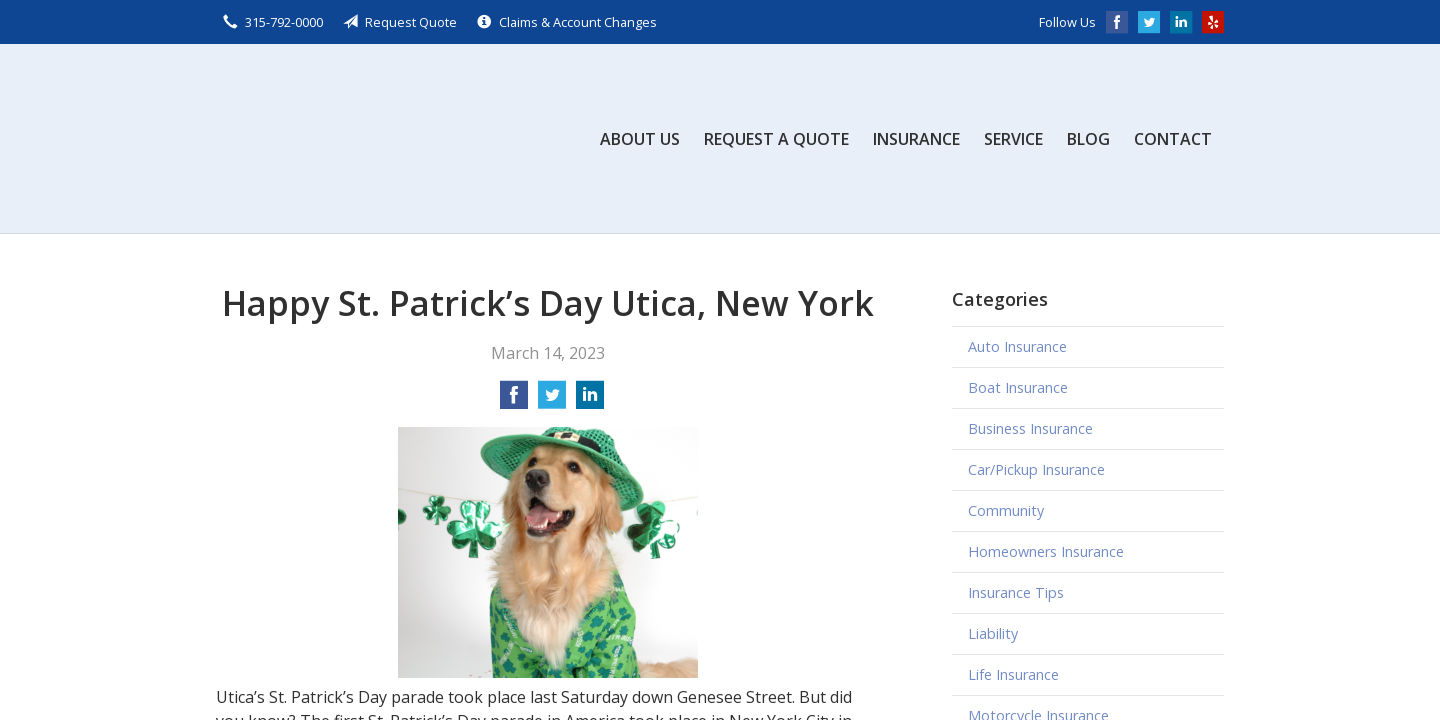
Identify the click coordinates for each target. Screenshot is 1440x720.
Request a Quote (776, 139)
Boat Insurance (1018, 387)
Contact (1173, 139)
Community (1006, 510)
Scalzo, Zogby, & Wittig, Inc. (366, 138)
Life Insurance (1013, 674)
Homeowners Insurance (1046, 551)
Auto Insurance (1017, 346)
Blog (1088, 139)
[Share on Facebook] (514, 401)
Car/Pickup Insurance (1036, 469)
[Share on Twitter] (552, 401)
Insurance (916, 139)
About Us (640, 139)
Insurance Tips (1016, 592)
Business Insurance (1030, 428)
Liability (993, 633)
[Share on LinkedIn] (590, 401)
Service (1013, 139)
